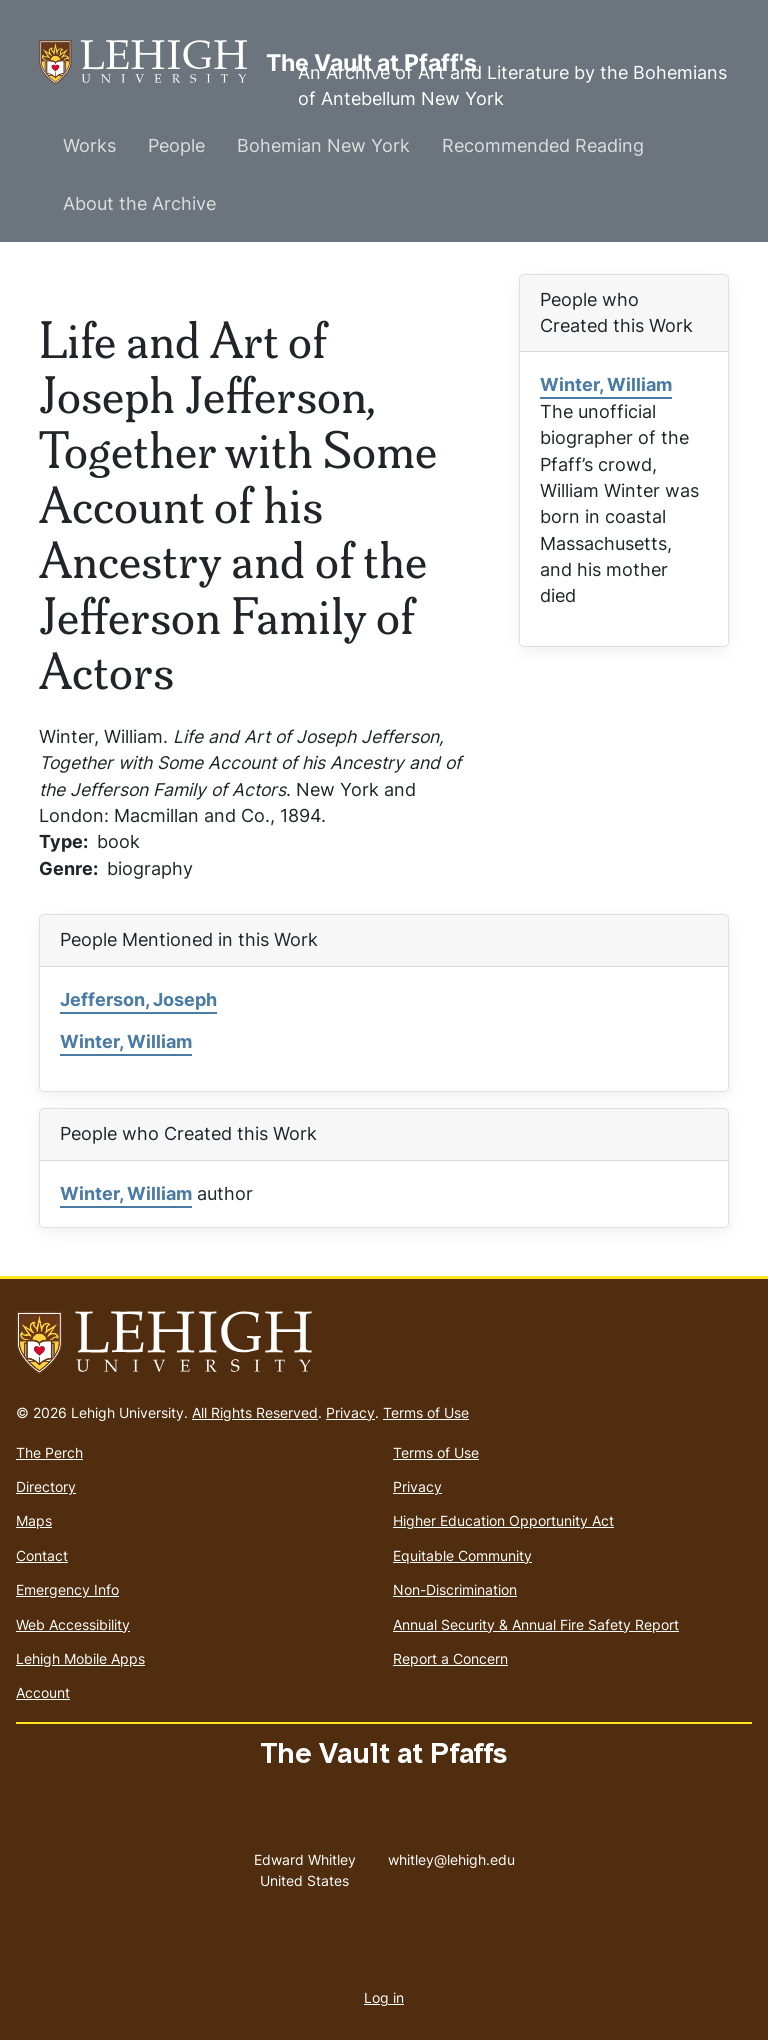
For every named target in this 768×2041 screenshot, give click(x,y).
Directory (46, 1486)
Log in (384, 1997)
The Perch (49, 1452)
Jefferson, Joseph (138, 999)
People (176, 145)
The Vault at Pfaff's (152, 62)
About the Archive (139, 203)
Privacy (350, 1412)
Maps (34, 1520)
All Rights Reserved (255, 1412)
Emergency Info (67, 1589)
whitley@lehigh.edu (451, 1855)
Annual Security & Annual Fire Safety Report (536, 1624)
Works (89, 145)
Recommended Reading (543, 145)
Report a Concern (450, 1658)
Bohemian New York (323, 145)
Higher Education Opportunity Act (503, 1520)
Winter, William (606, 384)
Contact (42, 1555)
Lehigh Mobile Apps (80, 1658)
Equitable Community (462, 1555)
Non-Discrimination (455, 1589)
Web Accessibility (73, 1624)
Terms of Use (426, 1412)
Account (43, 1692)
